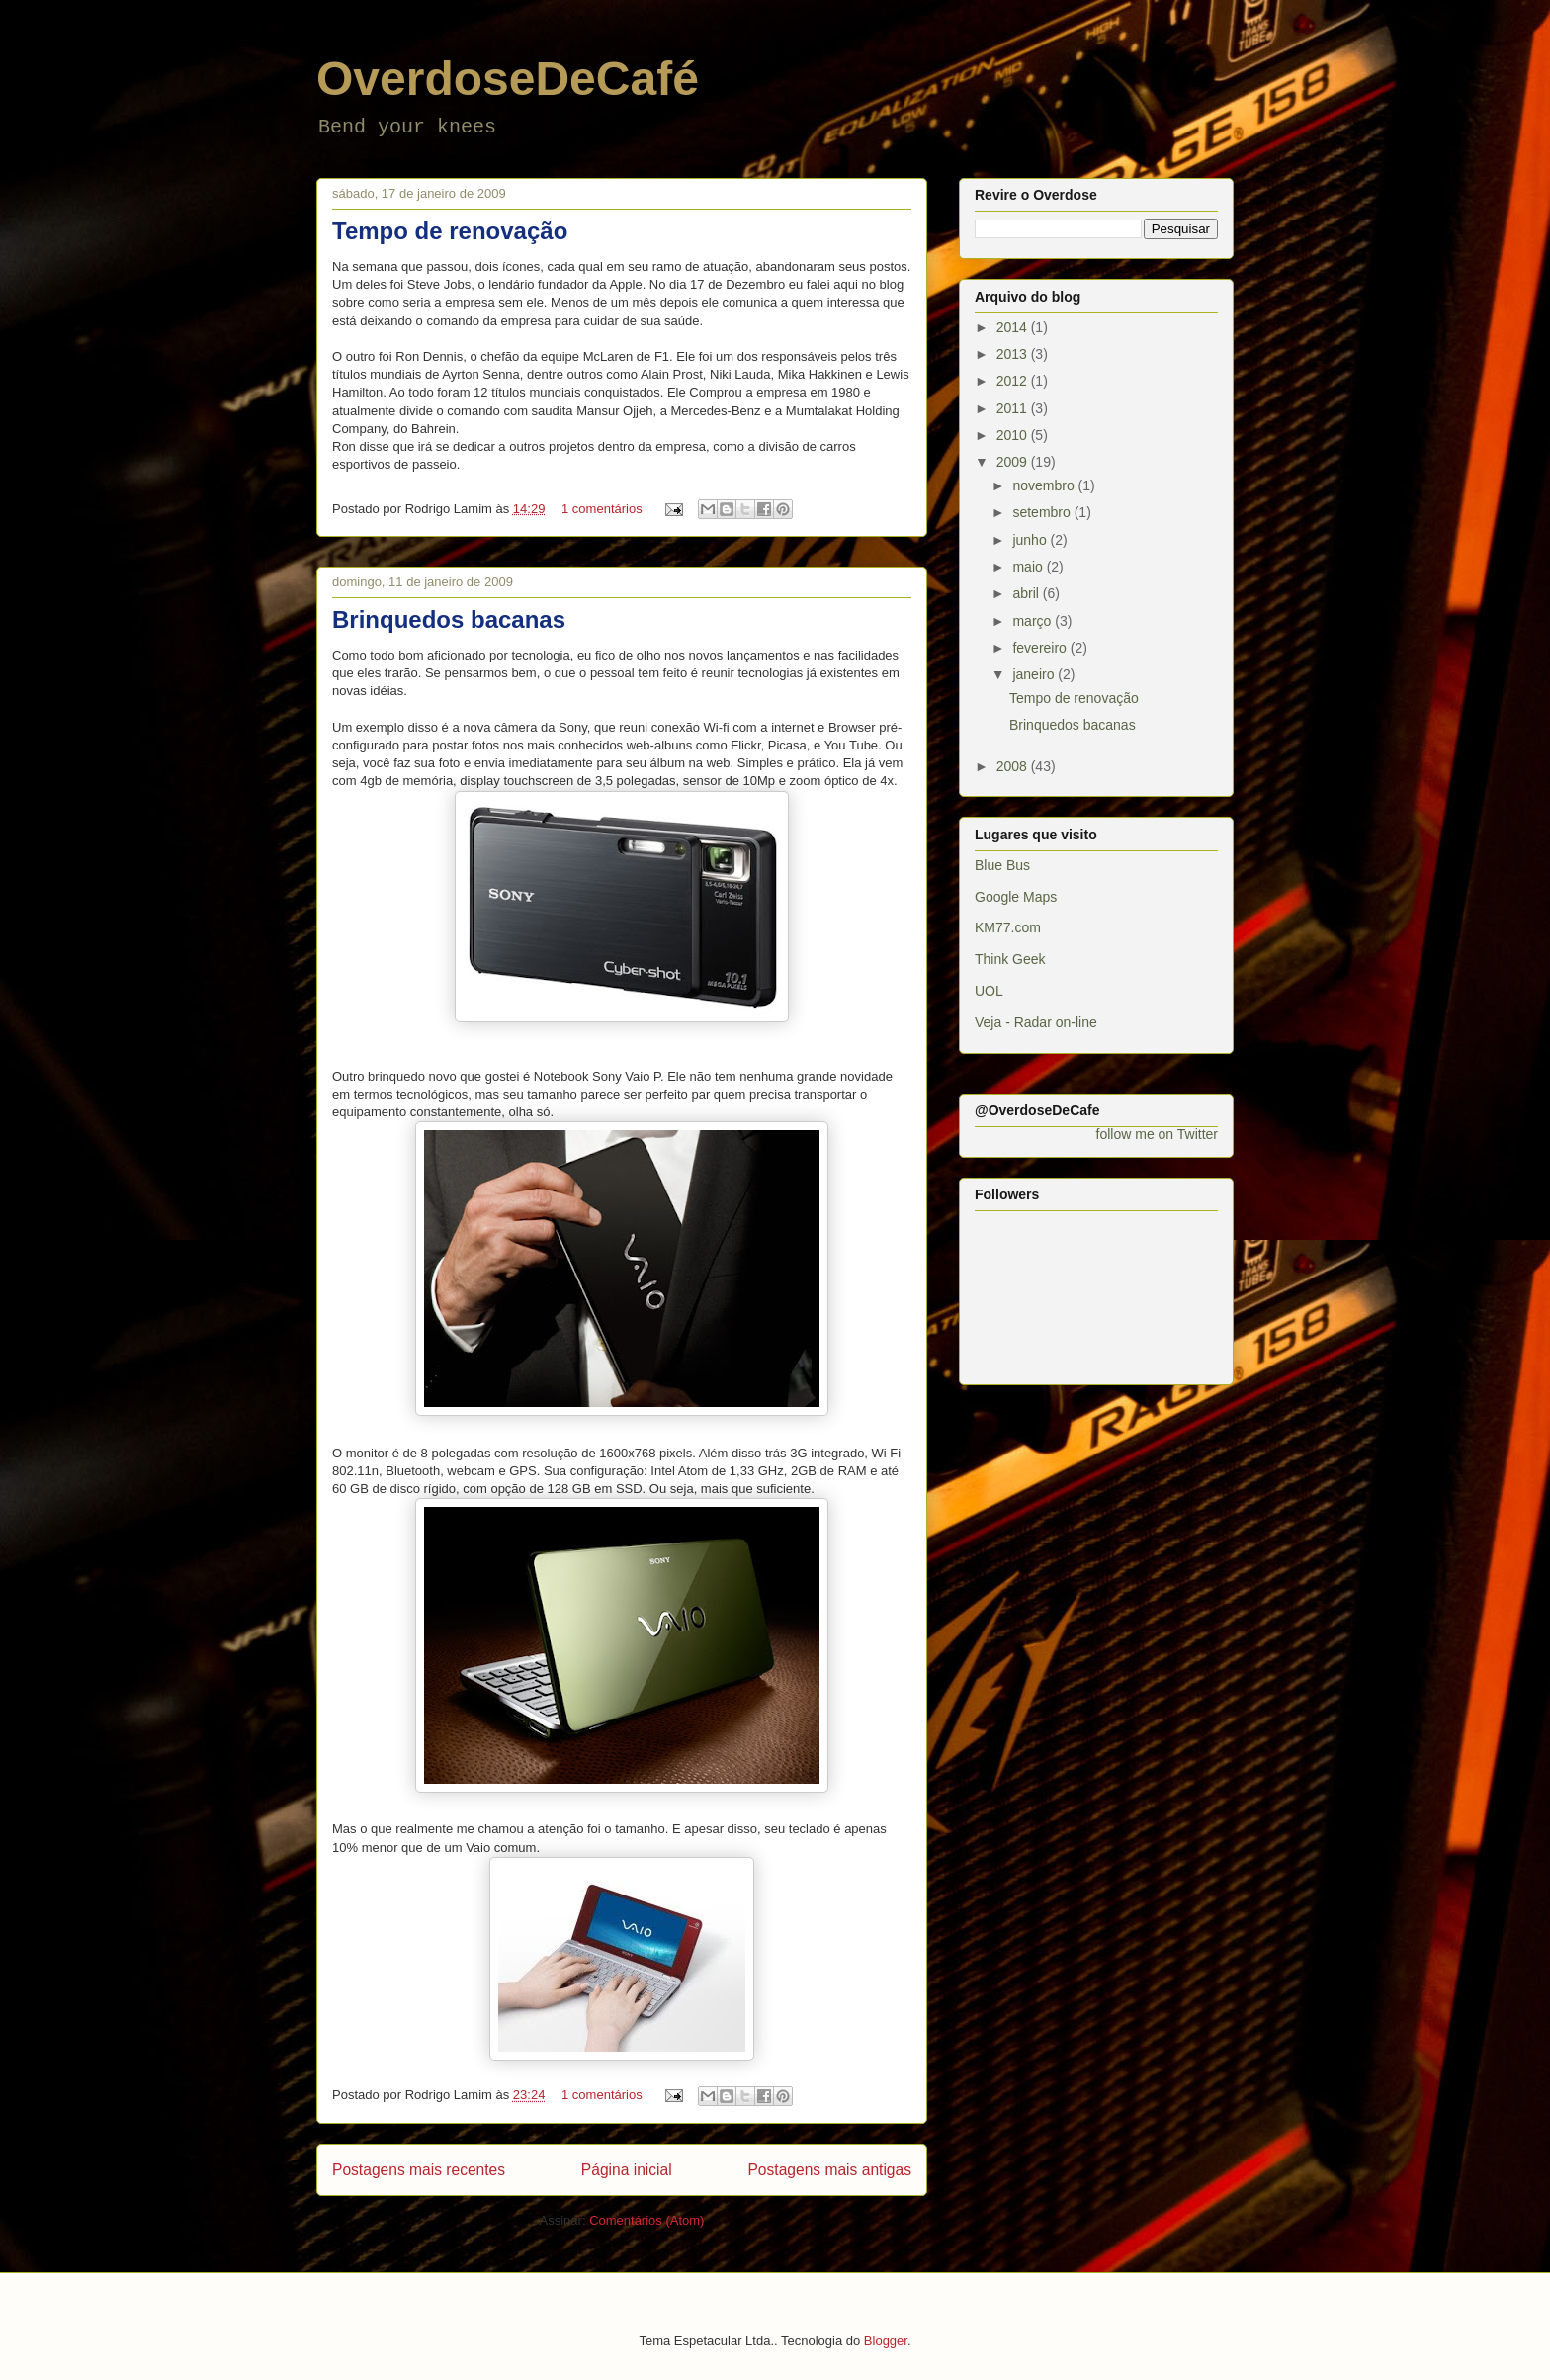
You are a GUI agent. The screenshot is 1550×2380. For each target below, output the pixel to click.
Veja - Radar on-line (1036, 1022)
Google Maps (1016, 897)
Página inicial (626, 2169)
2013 (1013, 354)
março (1033, 621)
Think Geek (1010, 959)
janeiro (1035, 674)
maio (1029, 566)
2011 (1013, 408)
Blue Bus (1002, 865)
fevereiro (1041, 648)
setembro (1043, 512)
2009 (1013, 462)
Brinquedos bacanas (448, 619)
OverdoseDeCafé (507, 78)
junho (1031, 540)
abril (1027, 593)
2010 (1013, 435)
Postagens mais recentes (418, 2169)
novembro (1044, 485)
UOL (989, 991)
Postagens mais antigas (829, 2169)
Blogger (885, 2341)
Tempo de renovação (449, 231)
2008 (1013, 766)
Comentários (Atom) (646, 2220)
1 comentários (602, 508)
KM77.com (1008, 927)
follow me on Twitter (1157, 1134)
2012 (1013, 381)
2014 (1013, 327)
